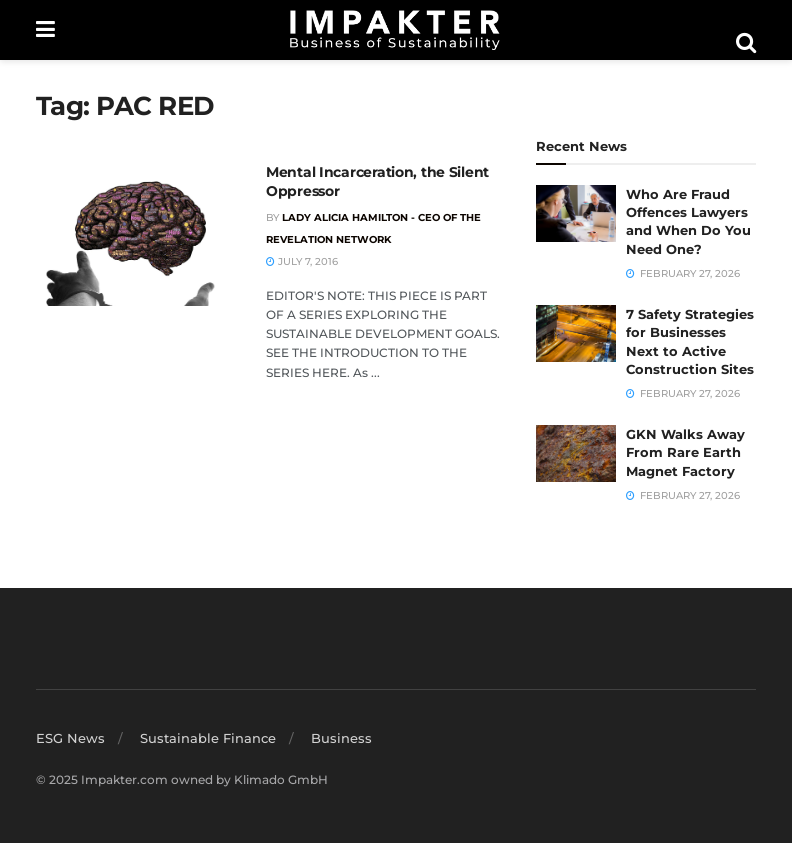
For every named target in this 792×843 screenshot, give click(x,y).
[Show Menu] (45, 30)
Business (341, 738)
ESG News (70, 738)
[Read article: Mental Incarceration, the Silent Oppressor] (136, 234)
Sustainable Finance (208, 738)
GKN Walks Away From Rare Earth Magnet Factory (685, 452)
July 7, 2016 (302, 261)
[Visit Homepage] (395, 30)
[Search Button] (746, 43)
